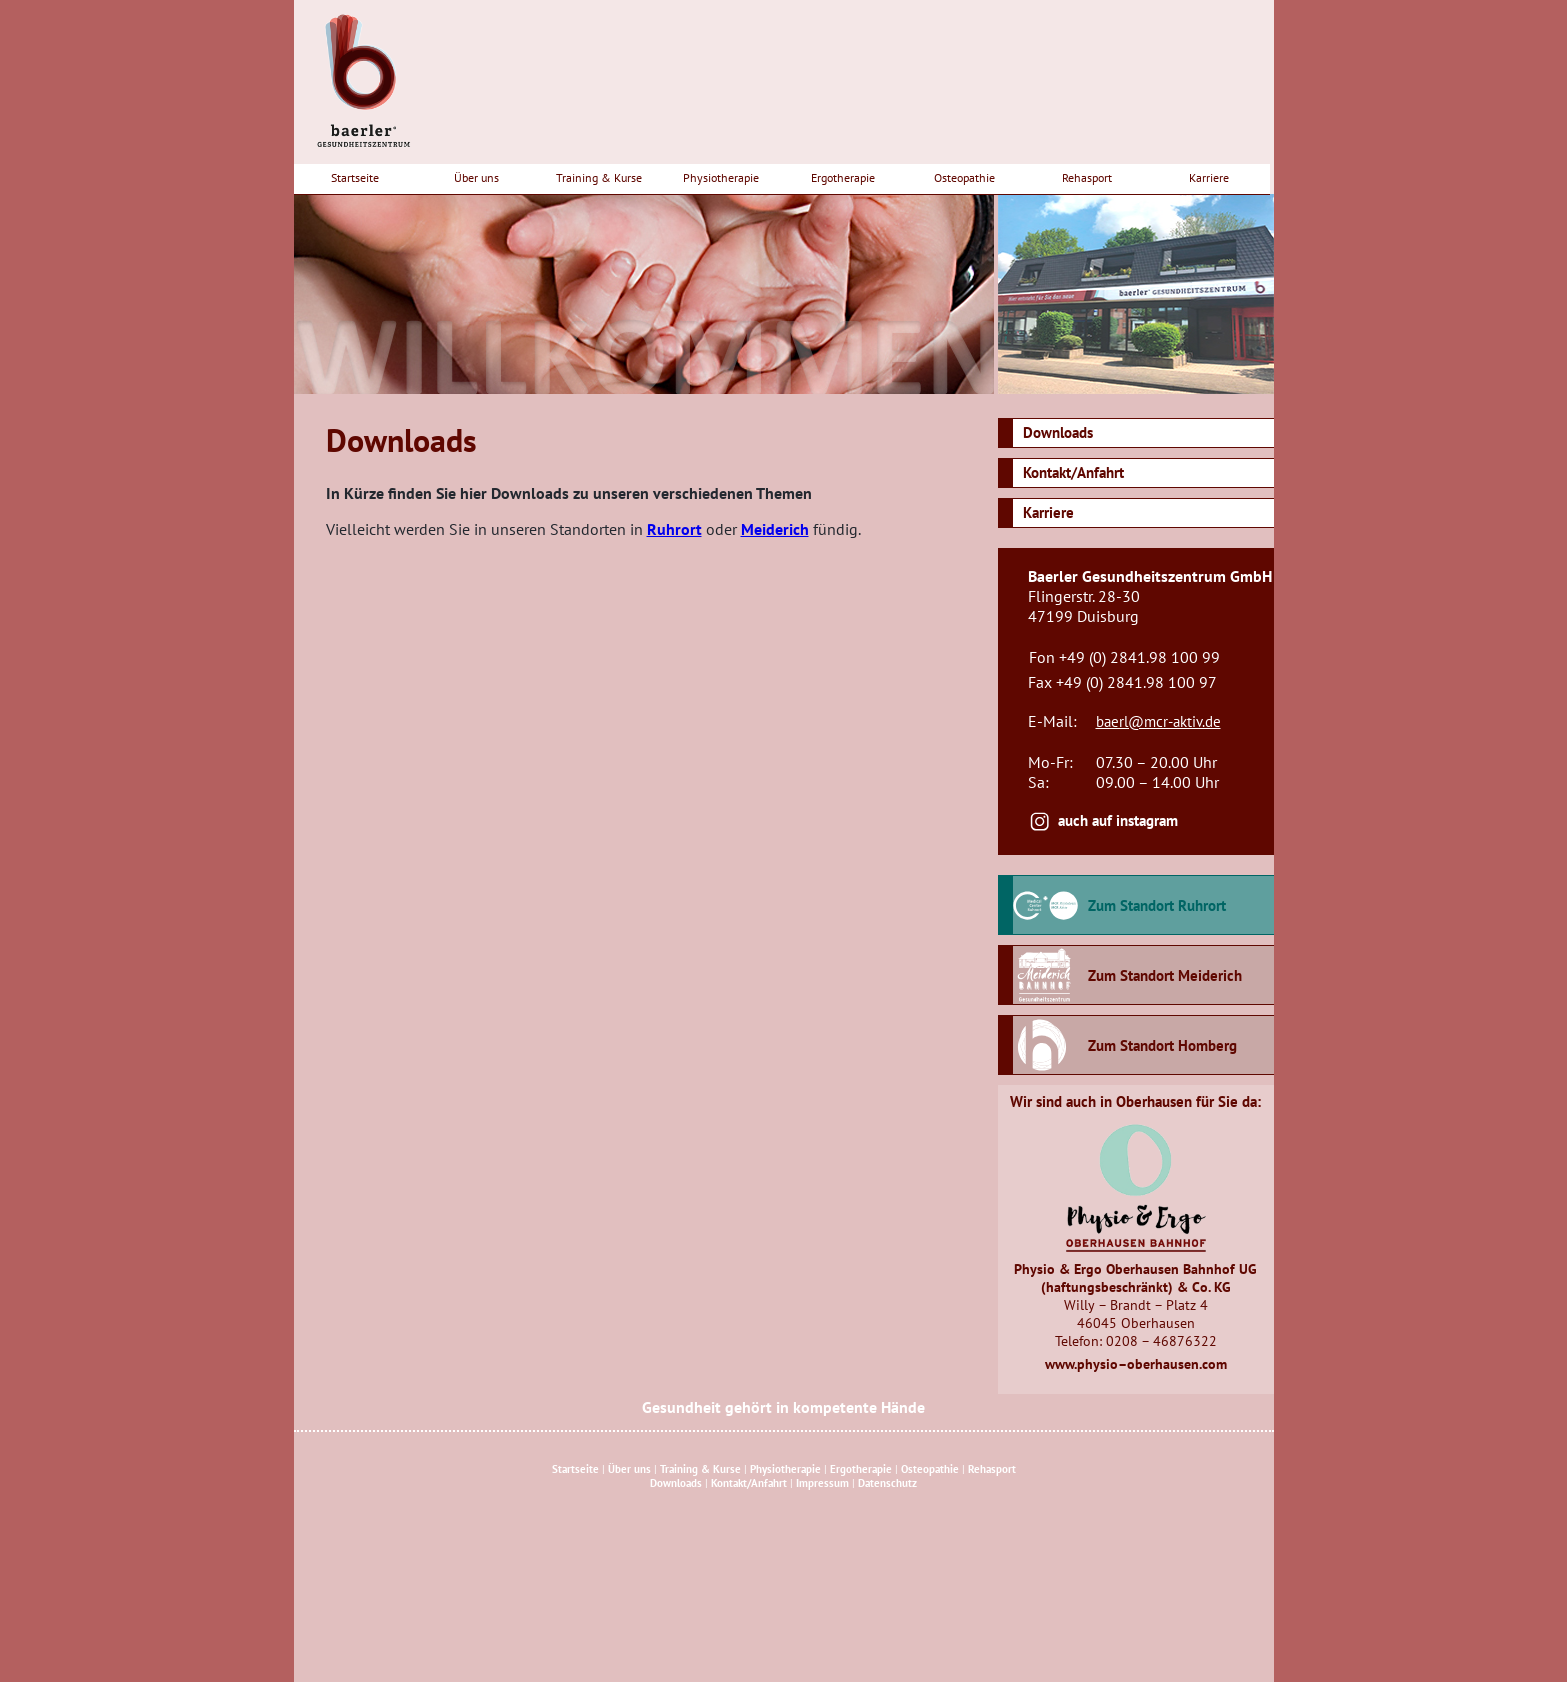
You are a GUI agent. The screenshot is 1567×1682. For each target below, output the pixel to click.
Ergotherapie (843, 177)
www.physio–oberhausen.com (1136, 1364)
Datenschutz (887, 1483)
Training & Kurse (599, 177)
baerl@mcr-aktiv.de (1158, 721)
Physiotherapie (721, 177)
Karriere (1209, 177)
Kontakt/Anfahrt (1073, 472)
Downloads (1058, 432)
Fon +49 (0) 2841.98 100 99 (1124, 657)
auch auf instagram (1118, 820)
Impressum (822, 1483)
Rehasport (1087, 177)
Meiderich (775, 529)
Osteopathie (964, 177)
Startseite (355, 177)
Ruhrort (674, 529)
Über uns (476, 177)
